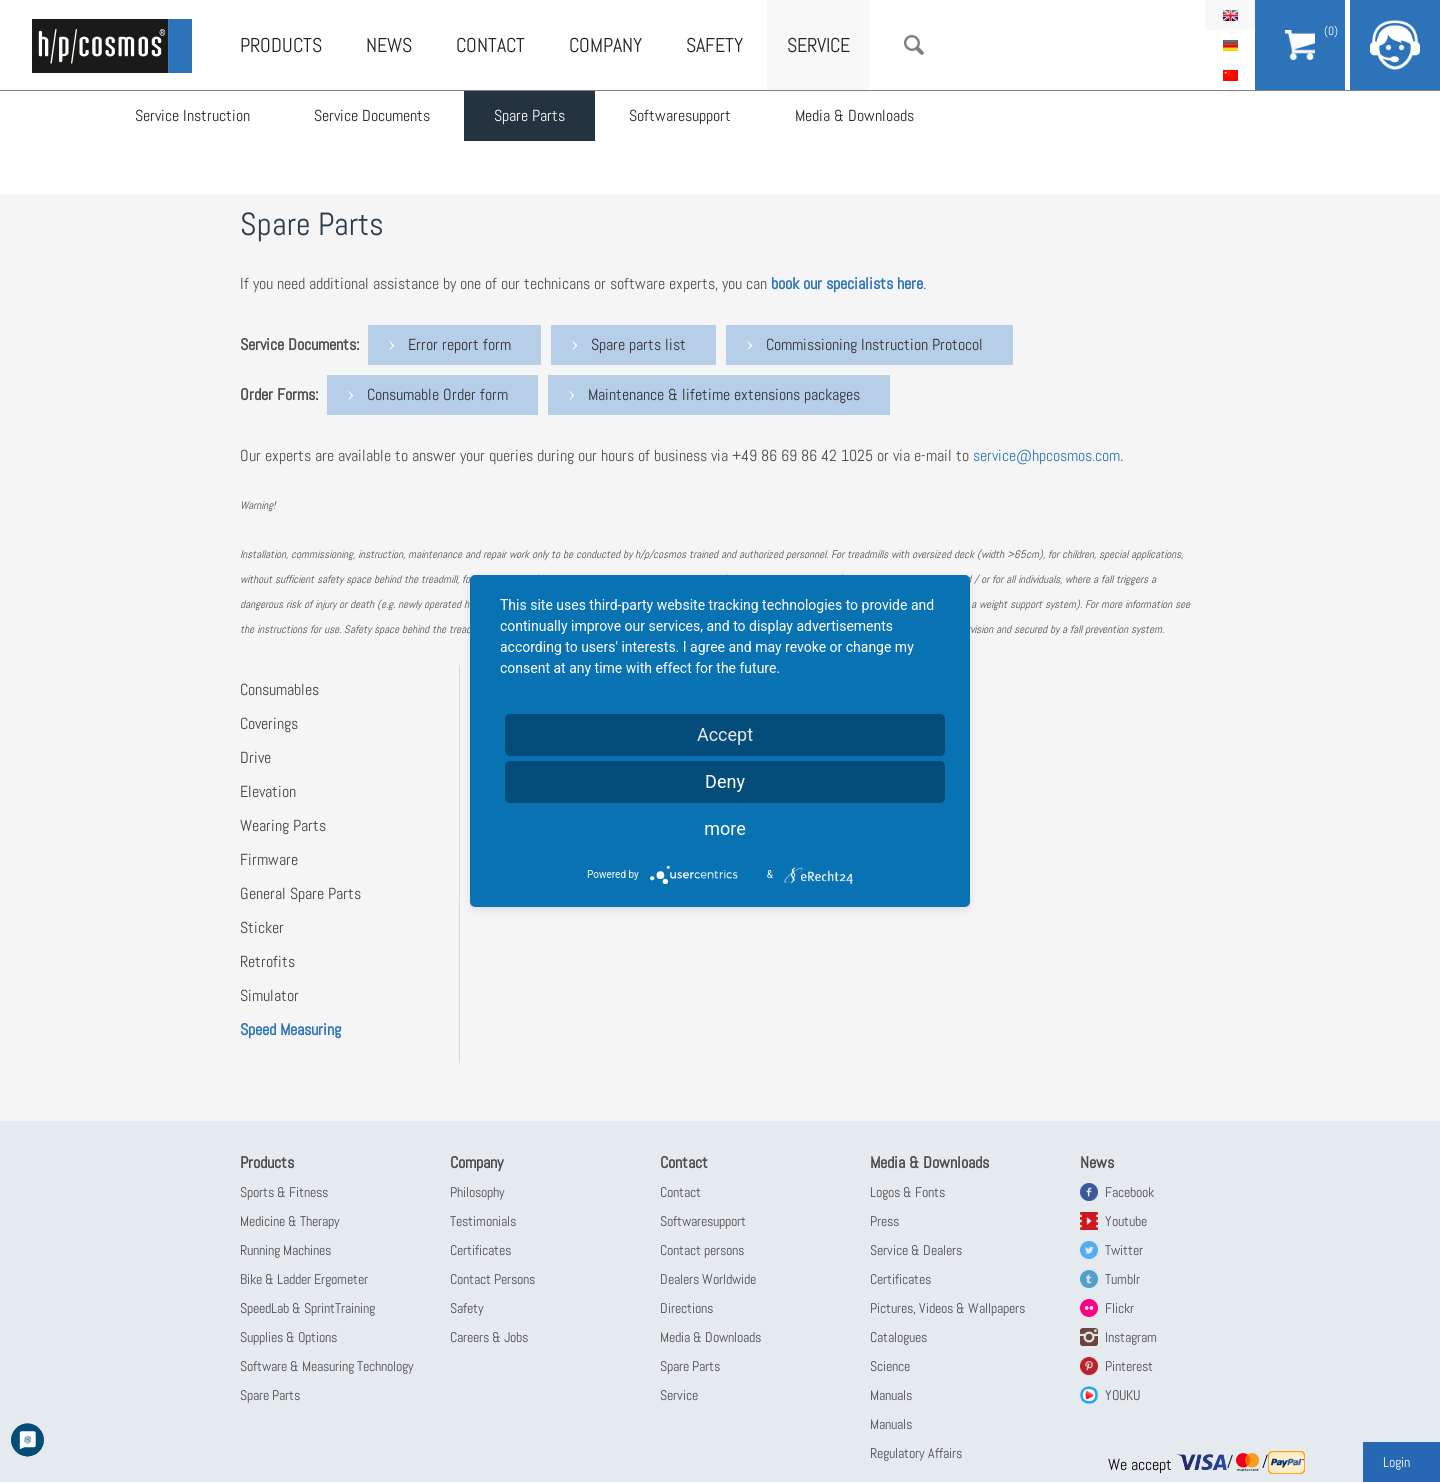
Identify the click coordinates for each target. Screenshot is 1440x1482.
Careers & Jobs (489, 1337)
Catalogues (898, 1337)
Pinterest (1129, 1366)
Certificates (480, 1250)
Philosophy (477, 1192)
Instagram (1131, 1337)
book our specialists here (847, 283)
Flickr (1119, 1308)
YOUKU (1122, 1395)
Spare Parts (529, 115)
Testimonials (483, 1221)
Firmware (269, 859)
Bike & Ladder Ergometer (304, 1279)
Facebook (1129, 1192)
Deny (725, 781)
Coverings (269, 723)
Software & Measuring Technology (327, 1366)
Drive (255, 757)
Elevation (268, 791)
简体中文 (1230, 75)
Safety (714, 45)
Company (605, 45)
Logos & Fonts (907, 1192)
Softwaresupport (680, 115)
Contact (490, 45)
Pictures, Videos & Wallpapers (947, 1308)
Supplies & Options (288, 1337)
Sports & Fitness (284, 1192)
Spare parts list (638, 344)
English (1230, 15)
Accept (725, 734)
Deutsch (1230, 45)
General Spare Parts (300, 893)
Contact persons (702, 1250)
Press (884, 1221)
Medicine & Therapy (290, 1221)
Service (818, 45)
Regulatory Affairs (916, 1453)
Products (281, 45)
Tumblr (1122, 1279)
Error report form (459, 344)
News (389, 45)
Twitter (1124, 1250)
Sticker (262, 927)
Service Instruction (192, 115)
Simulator (269, 995)
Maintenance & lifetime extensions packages (724, 394)
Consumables (279, 689)
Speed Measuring (290, 1029)
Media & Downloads (854, 115)
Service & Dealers (916, 1250)
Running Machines (285, 1250)
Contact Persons (492, 1279)
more (725, 828)
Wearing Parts (283, 825)
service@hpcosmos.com (1046, 455)
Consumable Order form (437, 394)
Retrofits (267, 961)
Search (914, 45)
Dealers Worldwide (708, 1279)
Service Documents (372, 115)
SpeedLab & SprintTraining (307, 1308)
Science (890, 1366)
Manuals (891, 1395)
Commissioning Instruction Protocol (874, 344)
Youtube (1126, 1221)
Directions (686, 1308)
